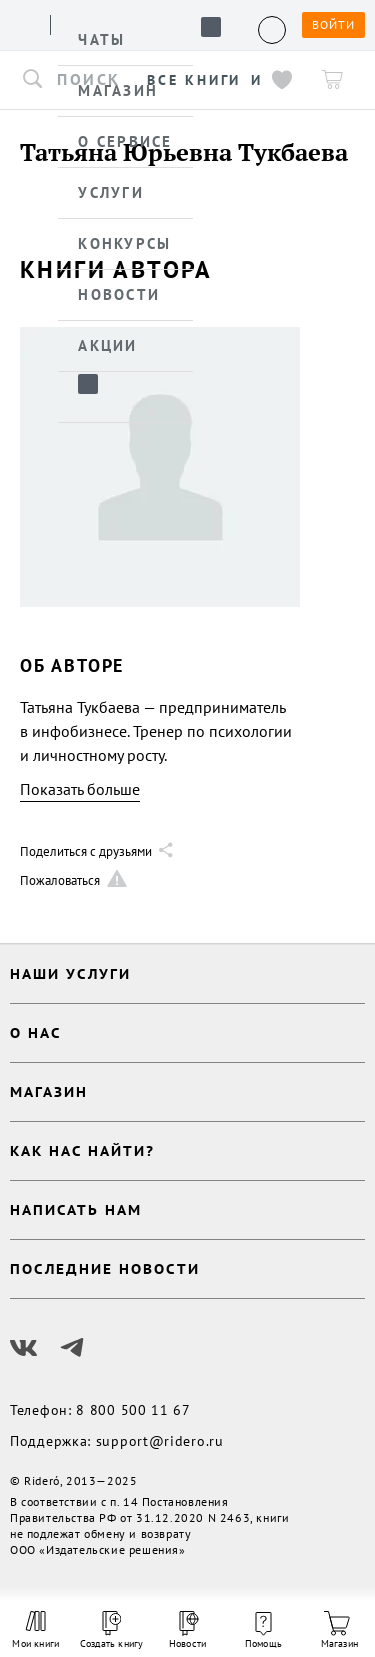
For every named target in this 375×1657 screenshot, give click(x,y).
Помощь (263, 1631)
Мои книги (35, 1630)
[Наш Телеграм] (72, 1348)
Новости (187, 1630)
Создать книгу (112, 1630)
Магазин (339, 1630)
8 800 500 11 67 (133, 1410)
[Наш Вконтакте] (24, 1348)
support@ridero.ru (160, 1441)
